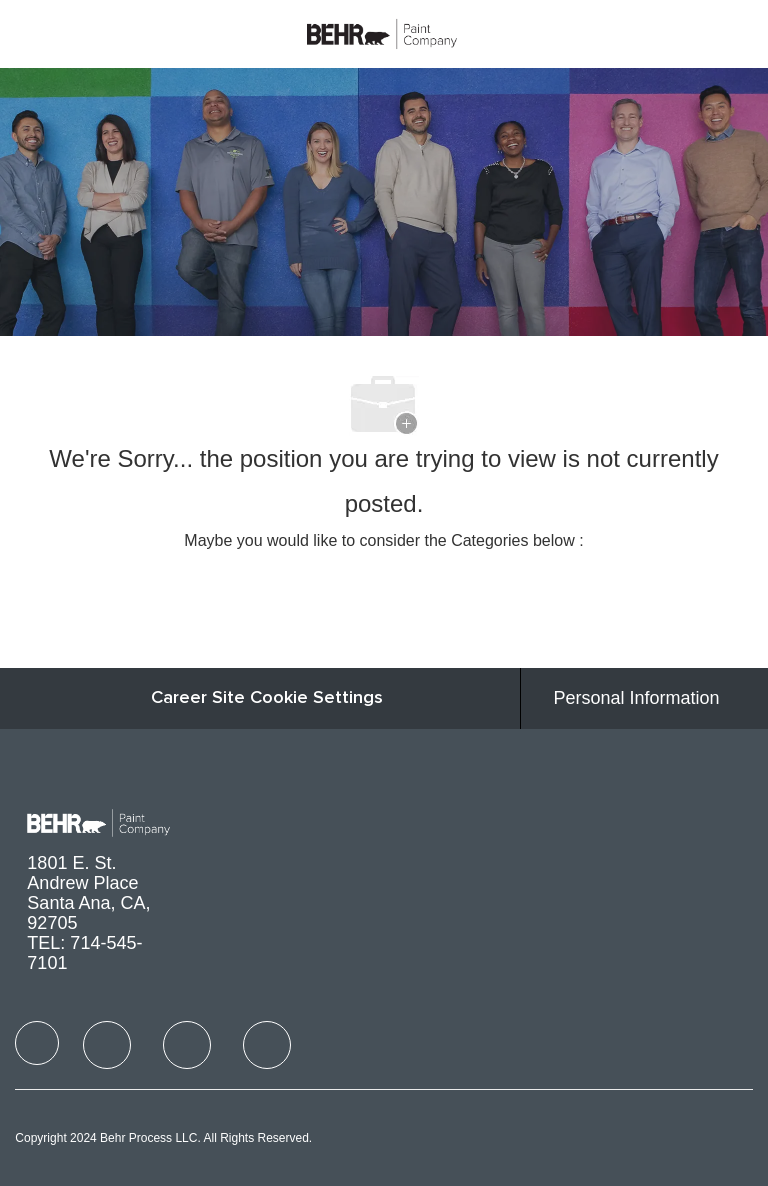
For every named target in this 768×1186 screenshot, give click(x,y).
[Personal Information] (637, 698)
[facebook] (37, 1043)
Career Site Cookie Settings (267, 698)
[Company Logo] (382, 32)
